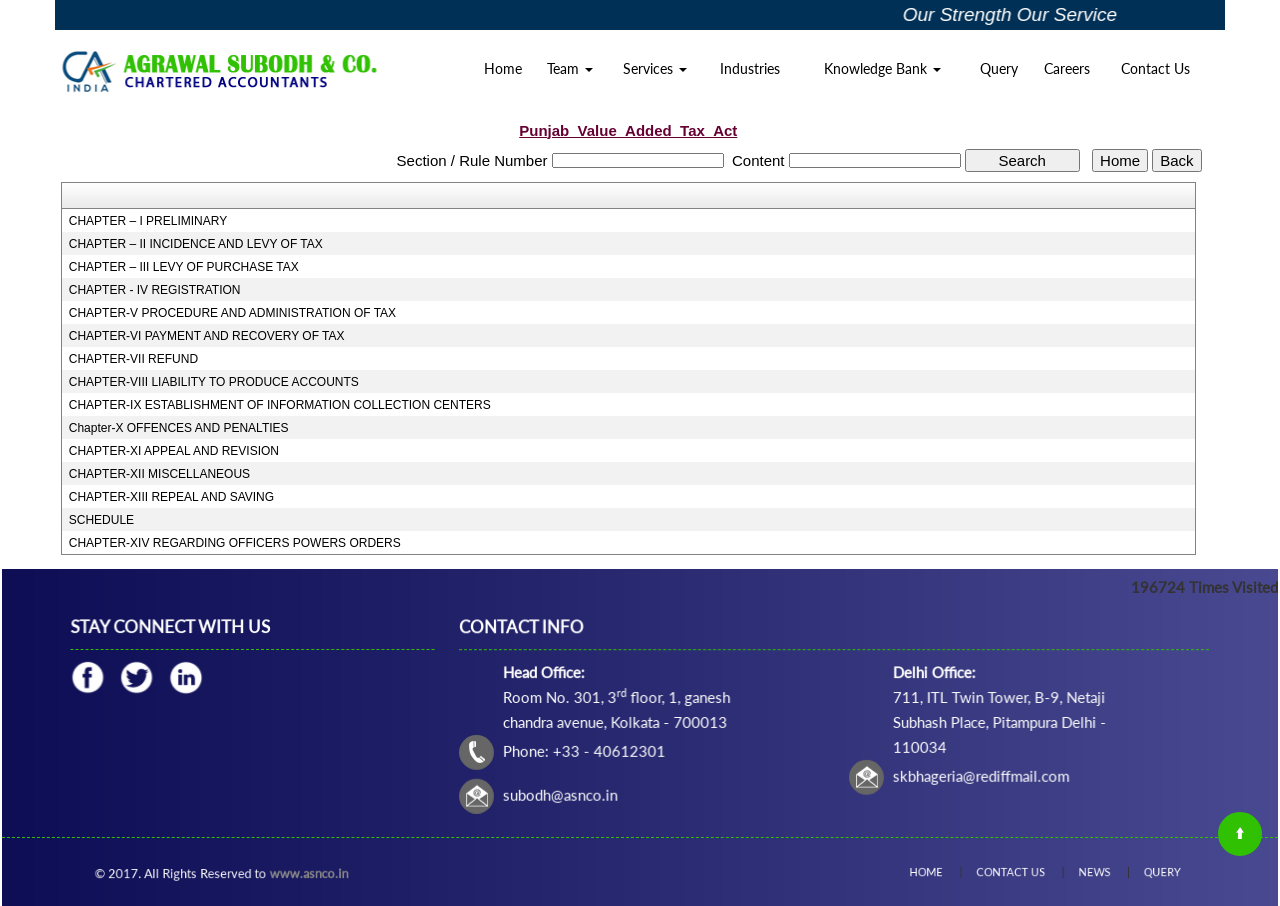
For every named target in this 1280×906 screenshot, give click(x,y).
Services (655, 68)
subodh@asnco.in (567, 793)
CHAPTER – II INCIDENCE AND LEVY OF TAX (196, 244)
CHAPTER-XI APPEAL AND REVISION (174, 451)
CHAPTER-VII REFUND (133, 359)
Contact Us (1155, 68)
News (1080, 872)
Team (570, 68)
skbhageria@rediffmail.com (977, 774)
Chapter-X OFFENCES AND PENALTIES (179, 428)
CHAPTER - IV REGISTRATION (155, 290)
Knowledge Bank (882, 68)
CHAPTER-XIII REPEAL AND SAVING (171, 497)
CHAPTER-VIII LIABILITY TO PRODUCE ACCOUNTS (214, 382)
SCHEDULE (101, 520)
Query (999, 68)
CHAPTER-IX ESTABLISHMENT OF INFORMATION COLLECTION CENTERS (280, 405)
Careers (1067, 68)
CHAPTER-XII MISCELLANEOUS (159, 474)
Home (503, 68)
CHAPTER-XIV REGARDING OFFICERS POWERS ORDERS (235, 543)
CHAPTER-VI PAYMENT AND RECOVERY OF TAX (207, 336)
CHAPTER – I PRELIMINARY (148, 221)
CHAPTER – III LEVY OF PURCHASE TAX (184, 267)
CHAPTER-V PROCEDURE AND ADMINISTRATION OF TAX (232, 313)
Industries (750, 68)
